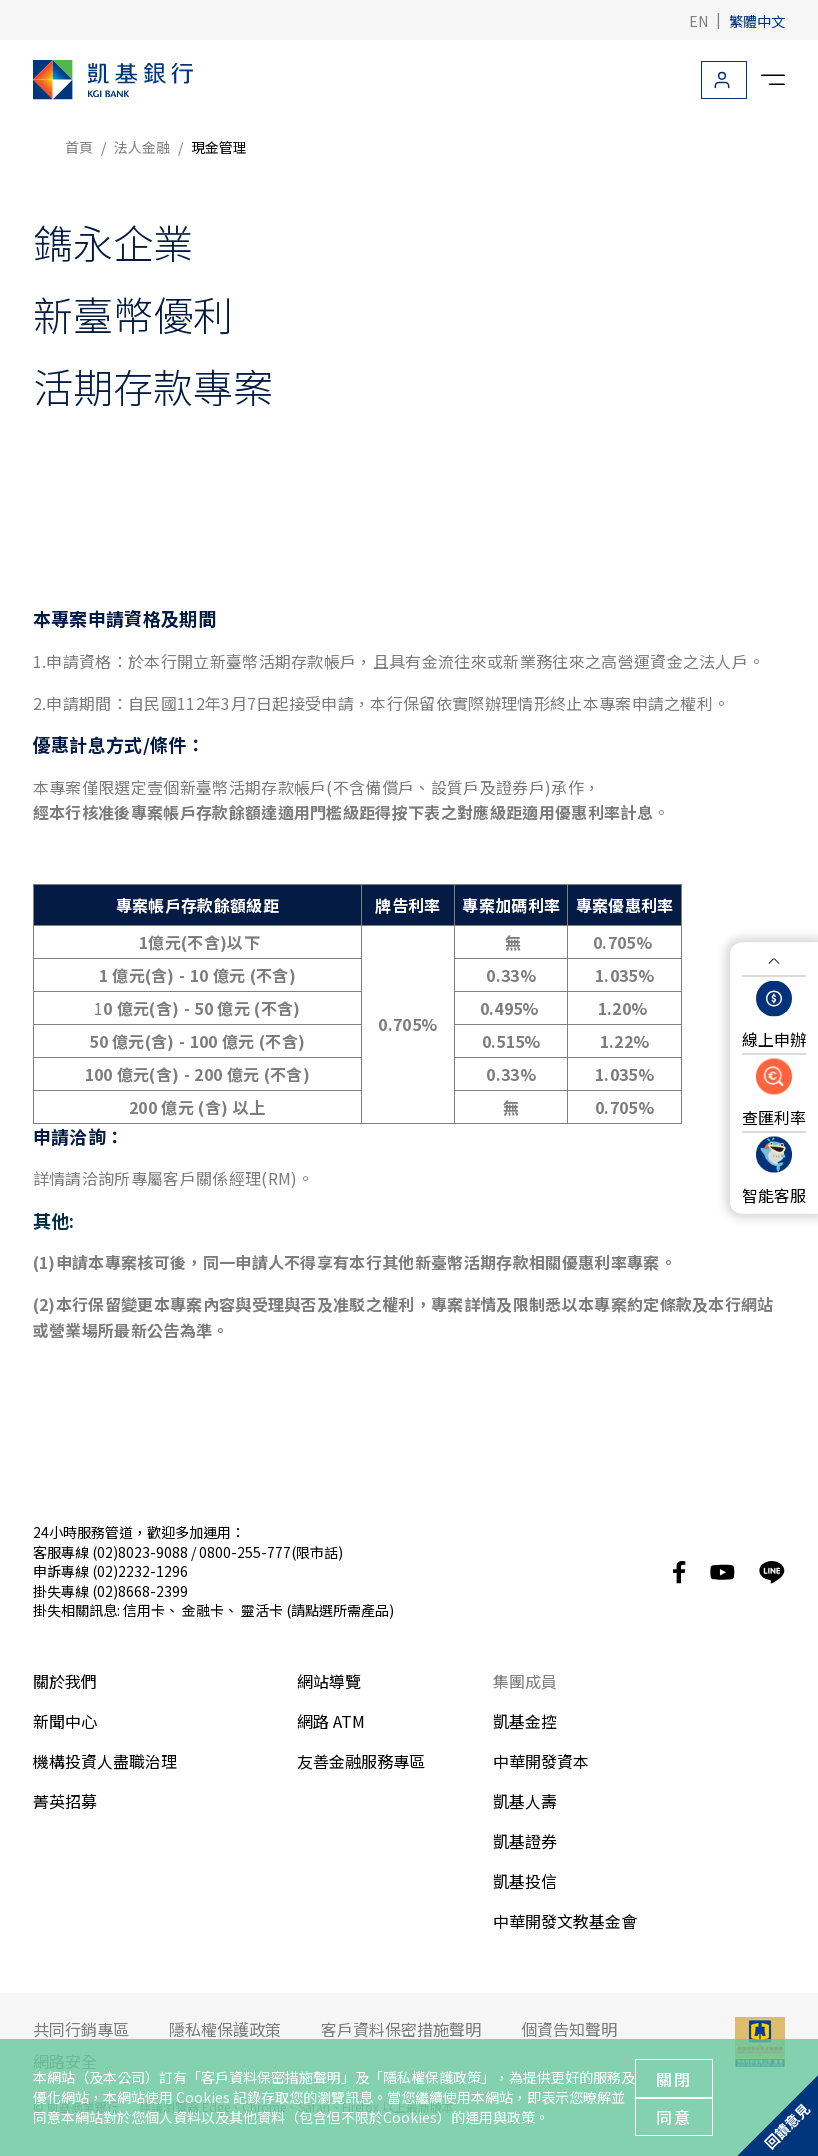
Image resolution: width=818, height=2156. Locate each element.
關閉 (674, 2079)
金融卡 (203, 1610)
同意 (674, 2117)
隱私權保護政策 (432, 2077)
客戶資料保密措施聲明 (271, 2077)
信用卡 (144, 1610)
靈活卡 (262, 1610)
